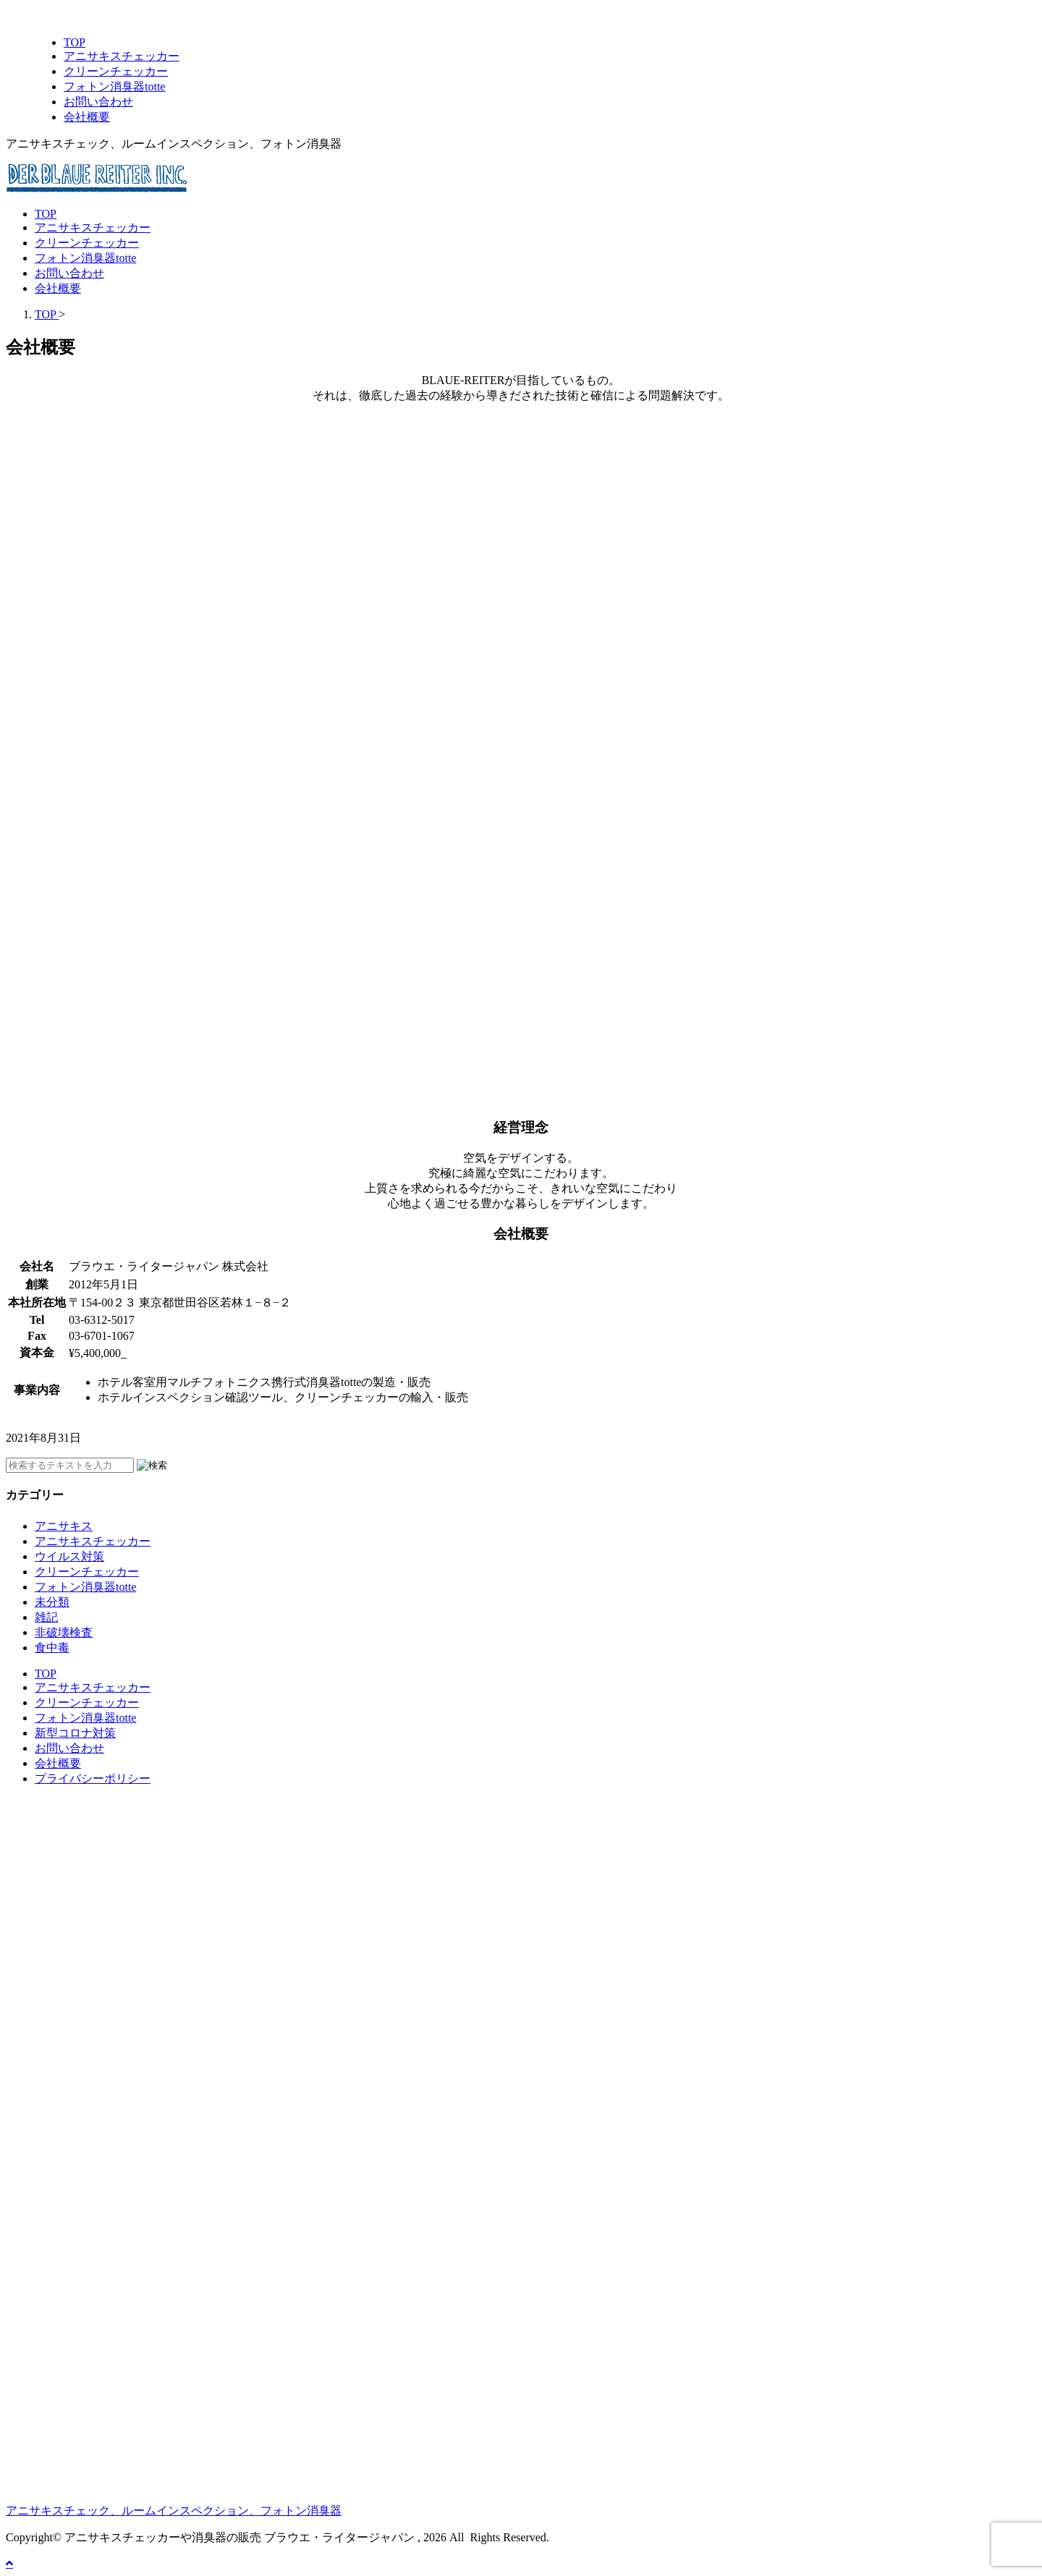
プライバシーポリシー (93, 1778)
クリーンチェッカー (87, 243)
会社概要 (58, 288)
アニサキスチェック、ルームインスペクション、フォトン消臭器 (174, 2510)
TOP (45, 214)
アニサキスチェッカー (93, 227)
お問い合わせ (69, 273)
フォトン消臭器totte (85, 258)
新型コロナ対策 (75, 1733)
